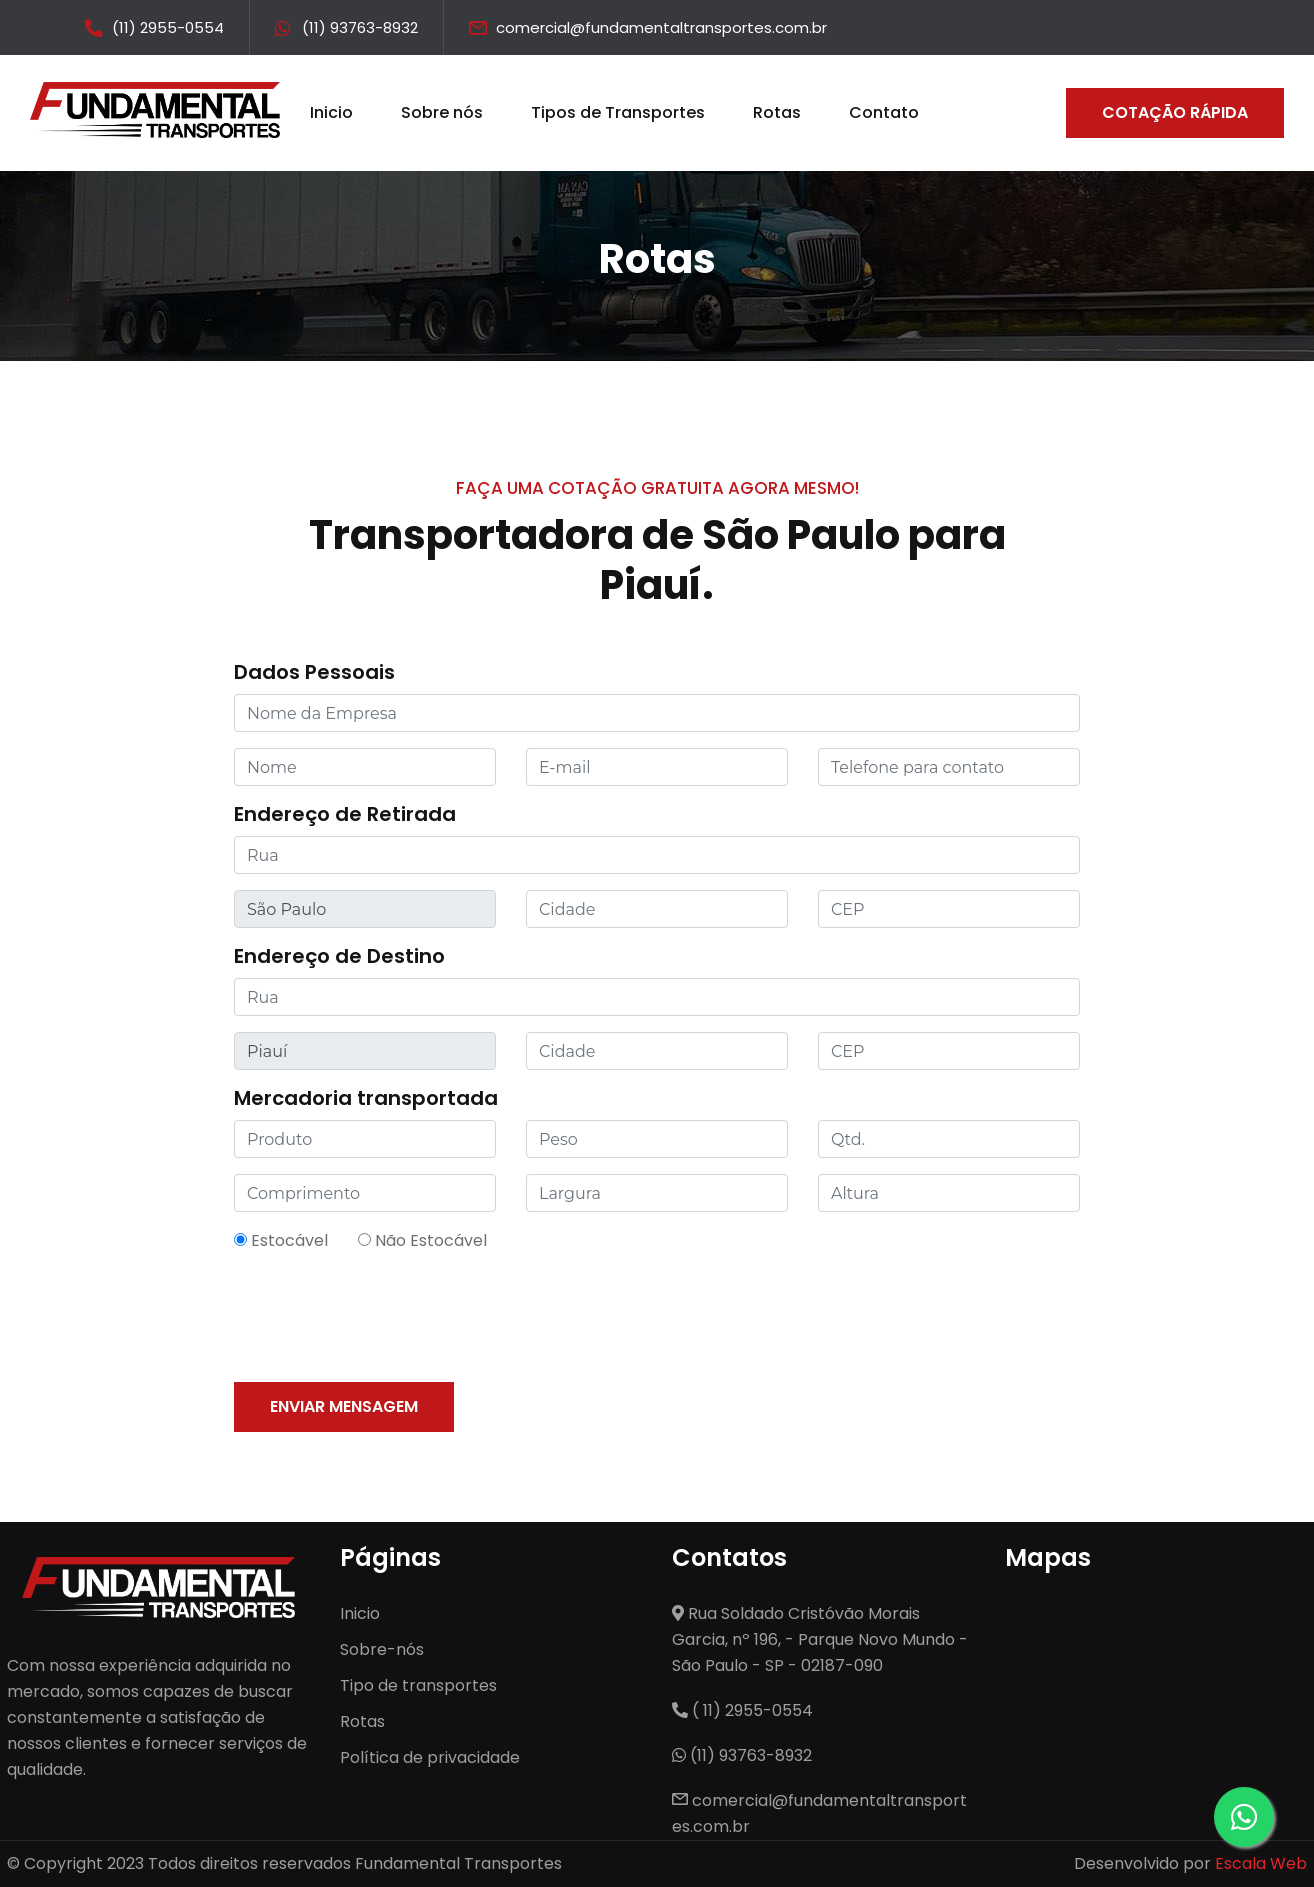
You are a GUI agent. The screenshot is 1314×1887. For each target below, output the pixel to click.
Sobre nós (442, 112)
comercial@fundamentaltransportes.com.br (661, 27)
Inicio (331, 112)
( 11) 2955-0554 (742, 1710)
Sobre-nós (382, 1649)
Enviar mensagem (344, 1406)
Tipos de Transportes (618, 112)
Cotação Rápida (1175, 112)
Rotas (777, 112)
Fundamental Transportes (458, 1863)
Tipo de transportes (418, 1685)
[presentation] (386, 1317)
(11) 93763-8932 (360, 27)
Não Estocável (422, 1240)
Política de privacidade (430, 1757)
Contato (884, 112)
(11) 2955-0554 (168, 27)
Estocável (281, 1240)
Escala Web (1261, 1863)
